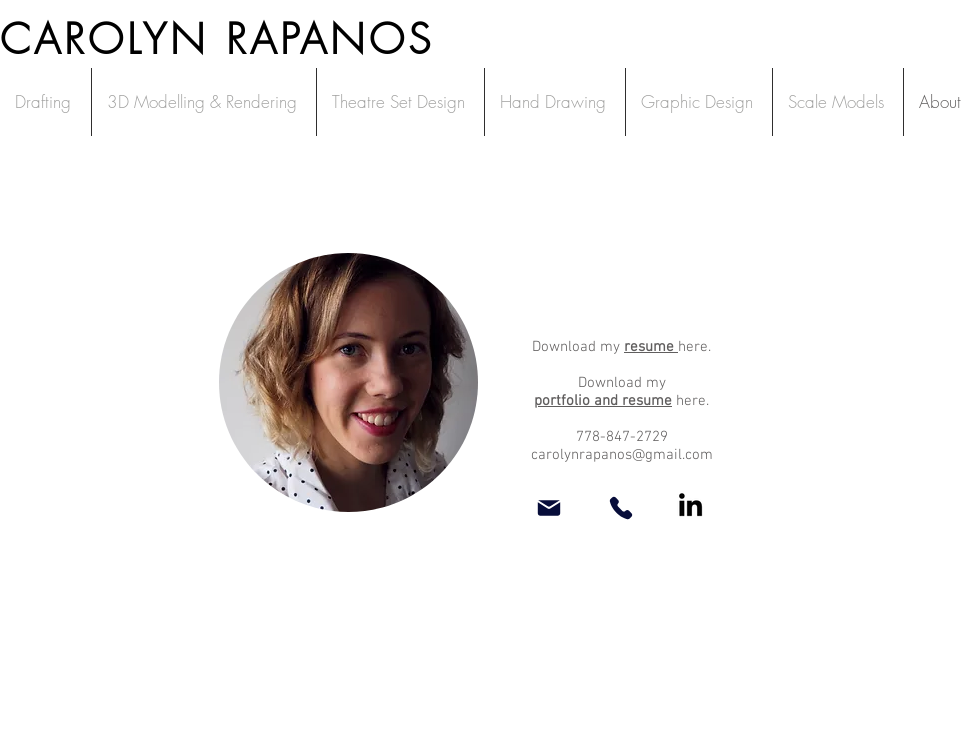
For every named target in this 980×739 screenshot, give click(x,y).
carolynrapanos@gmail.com (622, 455)
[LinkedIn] (690, 504)
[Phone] (621, 508)
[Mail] (549, 508)
